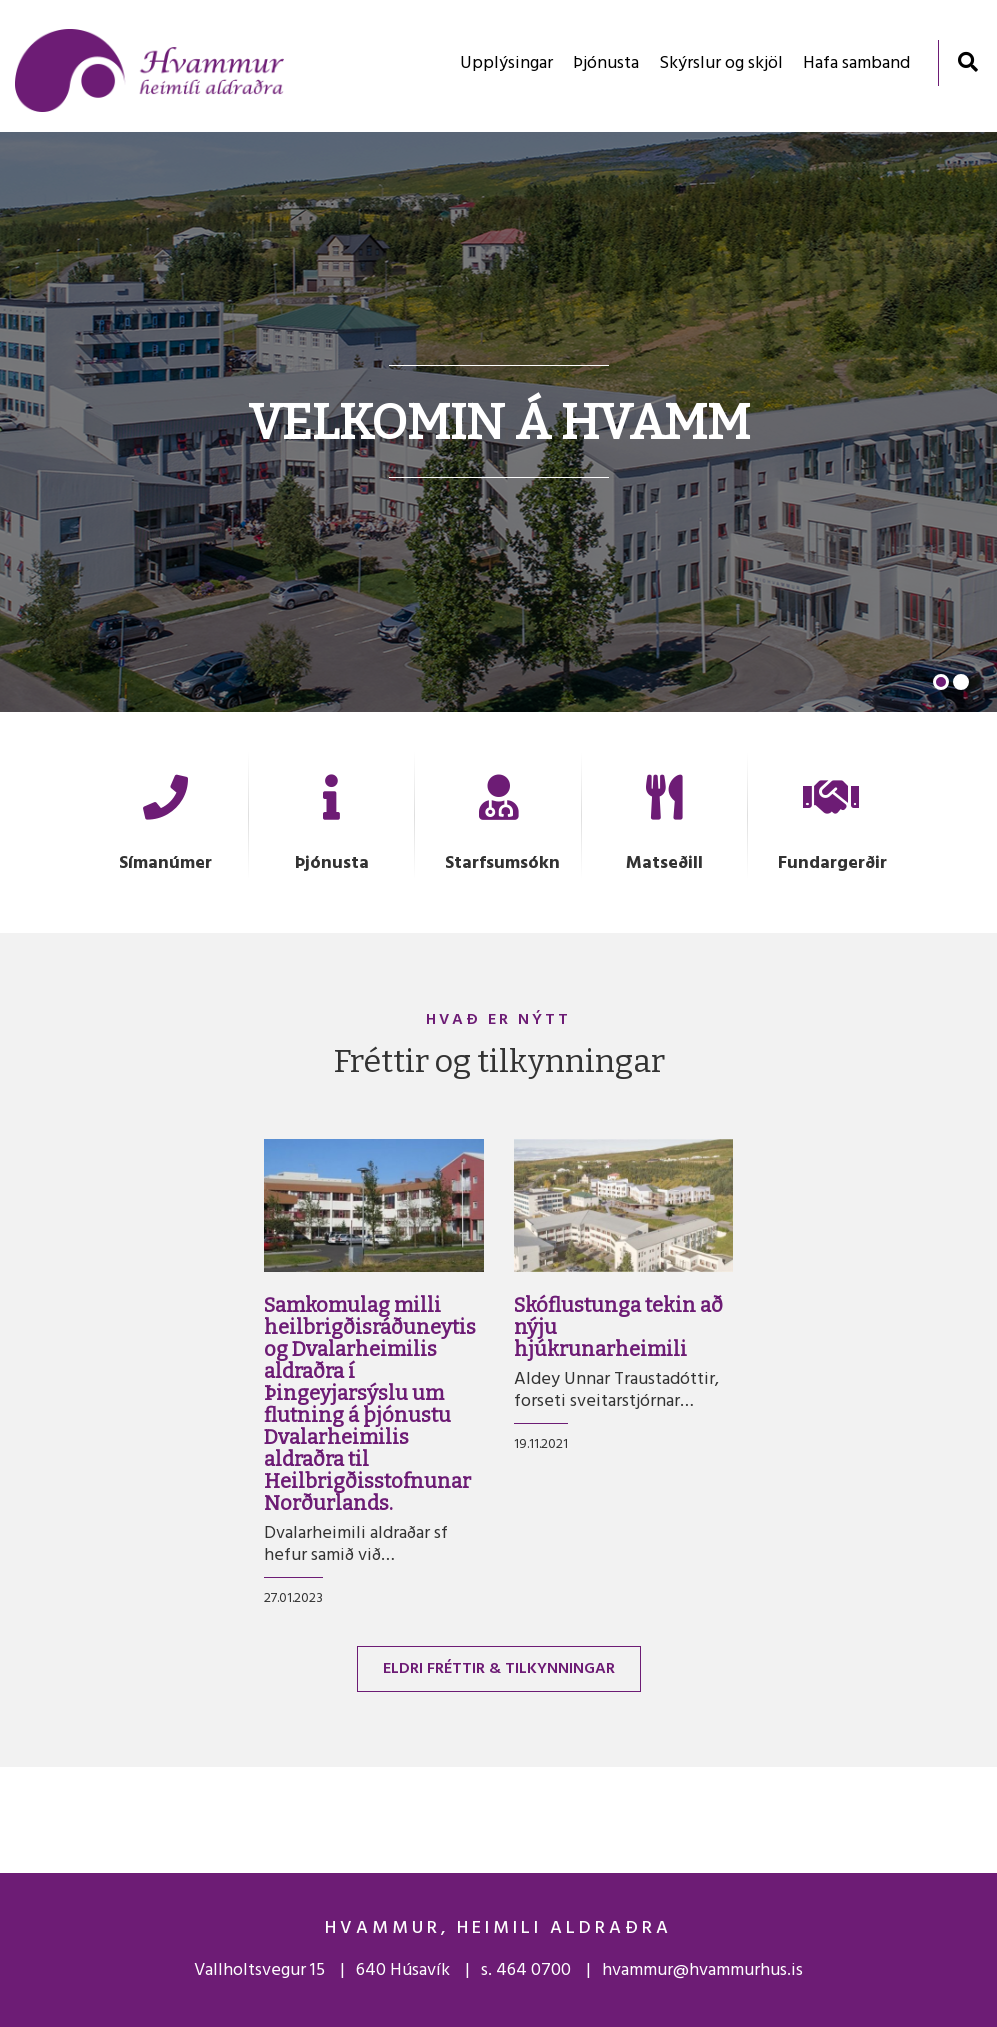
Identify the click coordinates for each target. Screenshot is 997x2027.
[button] (941, 682)
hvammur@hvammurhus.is (702, 1970)
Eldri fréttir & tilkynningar (499, 1669)
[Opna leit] (967, 61)
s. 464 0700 (526, 1970)
